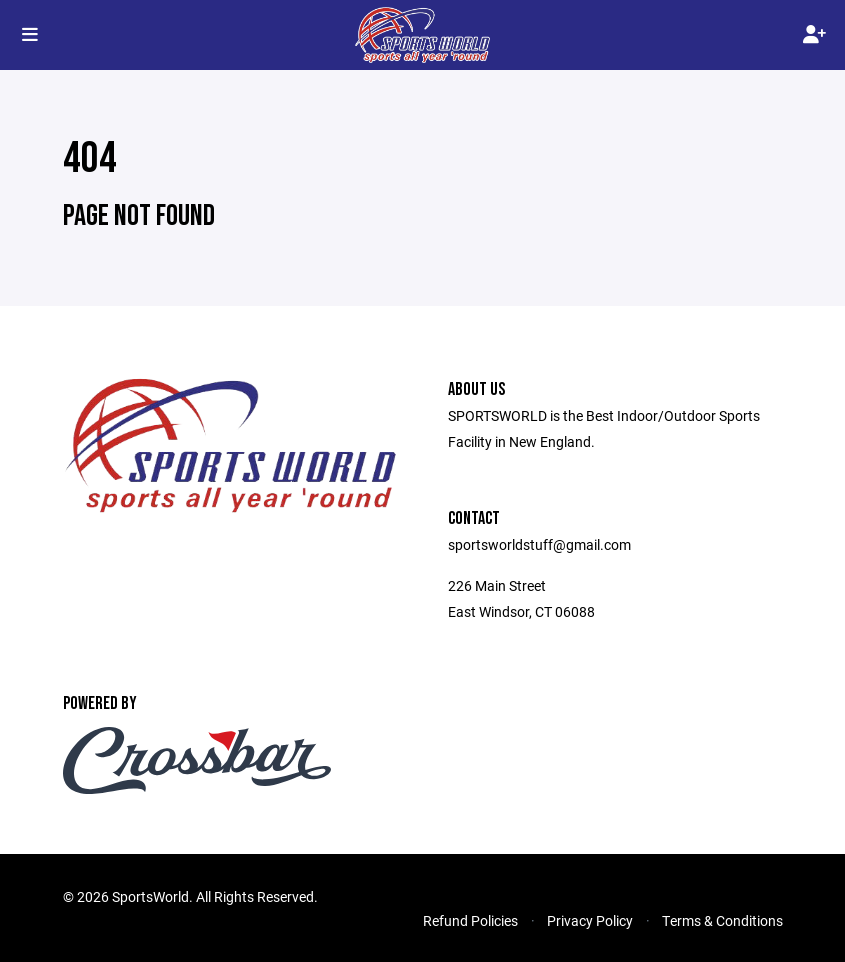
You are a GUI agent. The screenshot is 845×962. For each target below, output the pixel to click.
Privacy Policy (590, 920)
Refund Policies (470, 920)
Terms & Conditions (722, 920)
